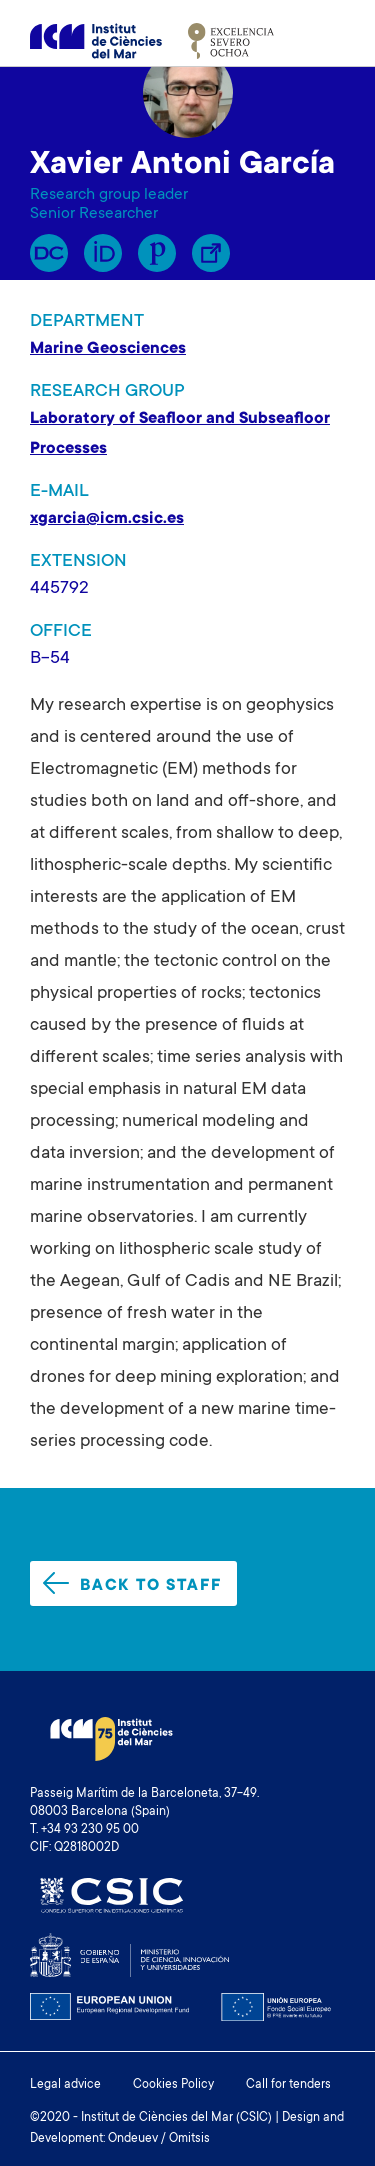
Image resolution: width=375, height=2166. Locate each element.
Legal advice (65, 2085)
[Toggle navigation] (322, 41)
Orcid (103, 253)
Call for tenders (288, 2085)
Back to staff (132, 1583)
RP (49, 253)
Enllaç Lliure (211, 253)
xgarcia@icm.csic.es (107, 519)
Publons (157, 253)
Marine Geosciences (108, 349)
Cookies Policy (173, 2085)
